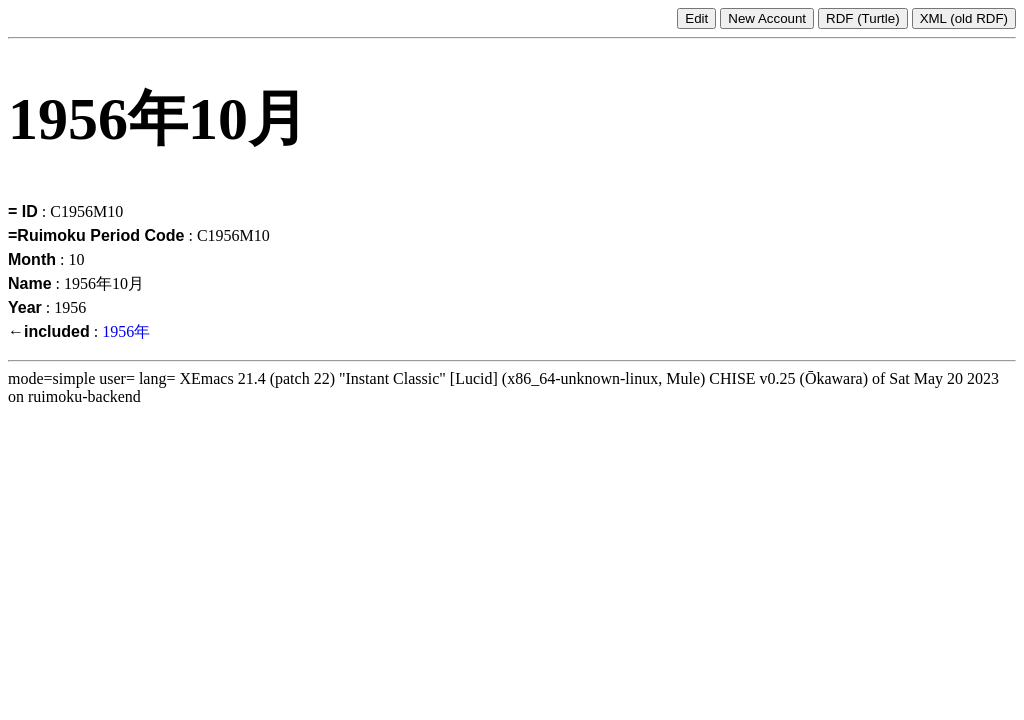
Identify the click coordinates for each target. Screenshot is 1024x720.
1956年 (126, 331)
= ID (23, 211)
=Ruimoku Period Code (96, 235)
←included (49, 331)
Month (32, 259)
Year (25, 307)
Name (30, 283)
